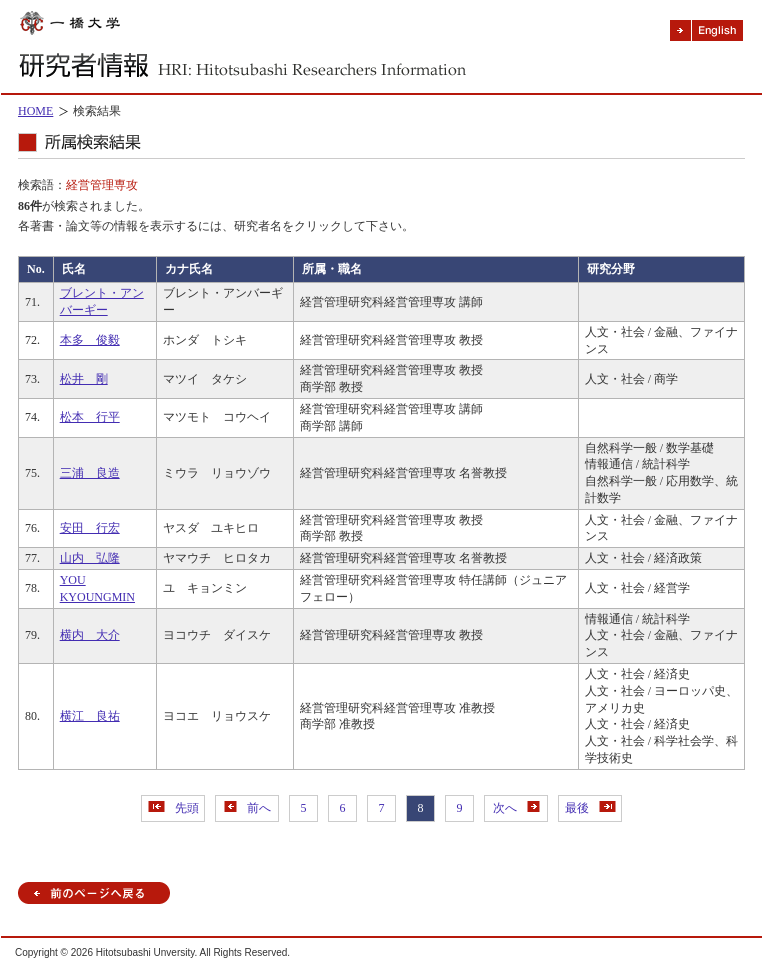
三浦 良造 (90, 473)
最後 (590, 808)
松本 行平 (90, 417)
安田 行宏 (90, 528)
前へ (247, 808)
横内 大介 (90, 635)
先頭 (173, 808)
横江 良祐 (90, 716)
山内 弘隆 (90, 558)
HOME (35, 111)
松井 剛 (84, 379)
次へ (516, 808)
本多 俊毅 (90, 340)
